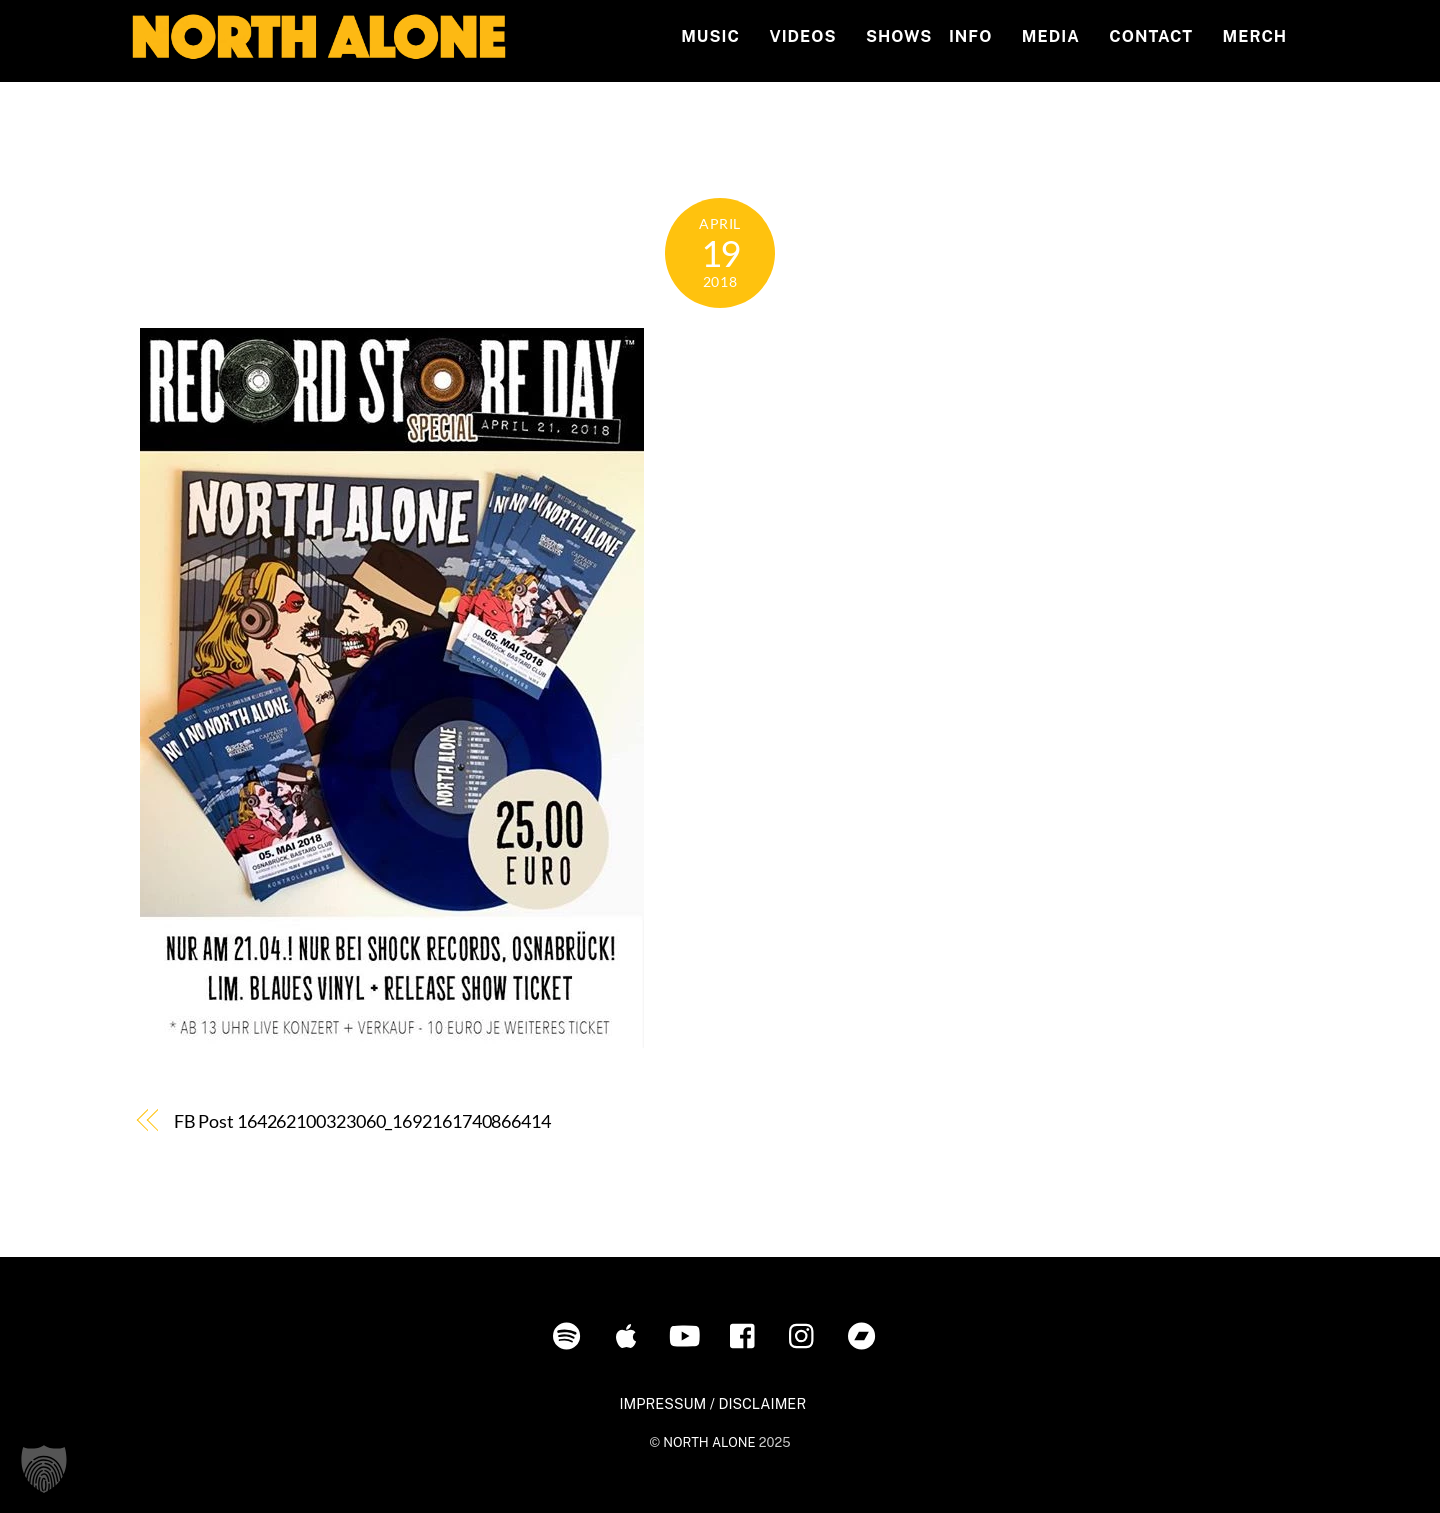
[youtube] (688, 1334)
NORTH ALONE (709, 1442)
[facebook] (747, 1334)
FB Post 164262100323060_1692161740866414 (362, 1121)
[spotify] (570, 1334)
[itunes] (629, 1334)
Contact (1151, 36)
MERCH (1255, 36)
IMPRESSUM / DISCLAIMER (712, 1403)
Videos (802, 36)
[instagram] (806, 1334)
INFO (970, 36)
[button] (44, 1469)
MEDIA (1051, 36)
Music (710, 36)
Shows (899, 36)
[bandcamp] (865, 1334)
